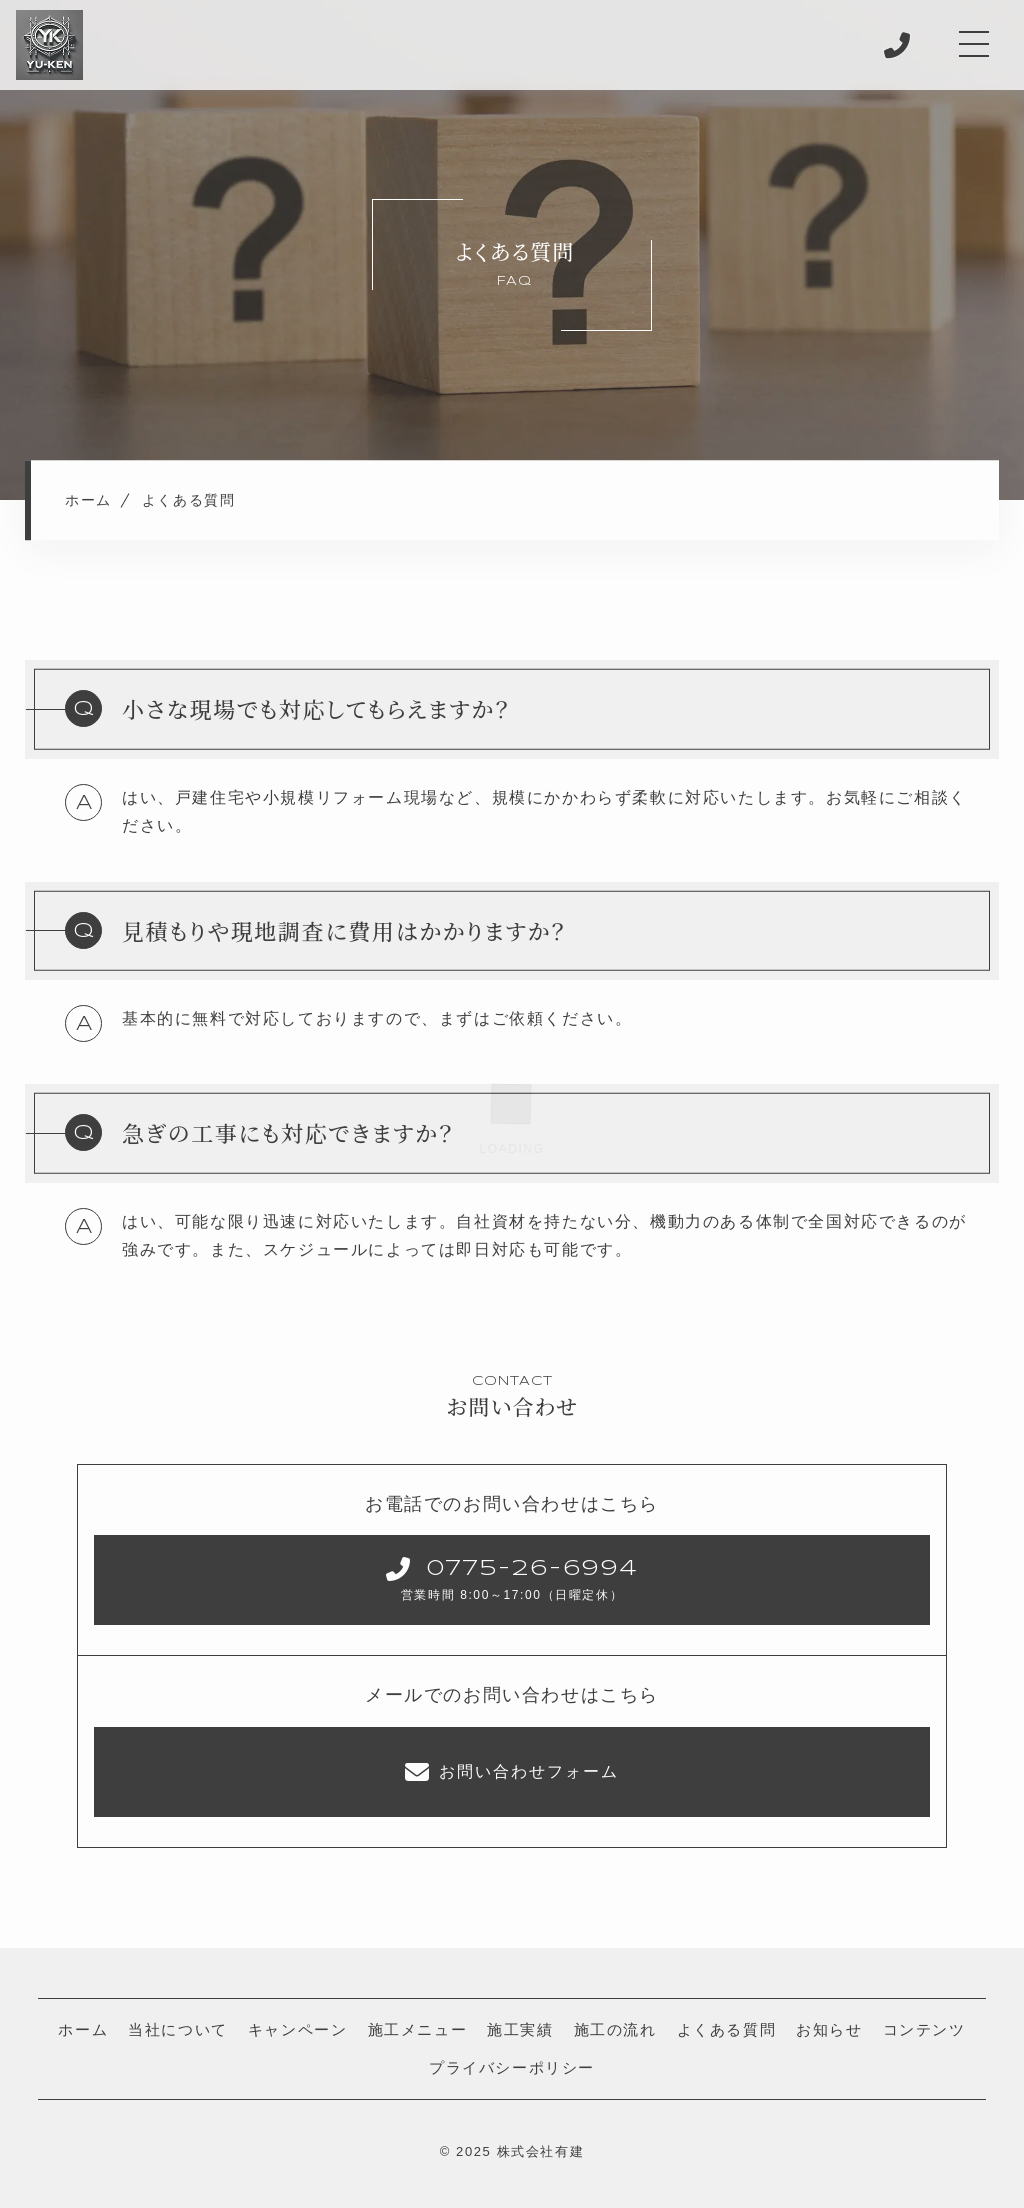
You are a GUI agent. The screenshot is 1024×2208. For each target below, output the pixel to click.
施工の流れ (615, 2029)
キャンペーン (298, 2029)
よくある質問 (727, 2029)
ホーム (83, 2029)
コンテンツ (924, 2029)
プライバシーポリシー (512, 2067)
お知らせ (829, 2029)
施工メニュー (418, 2029)
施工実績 (520, 2029)
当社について (178, 2029)
